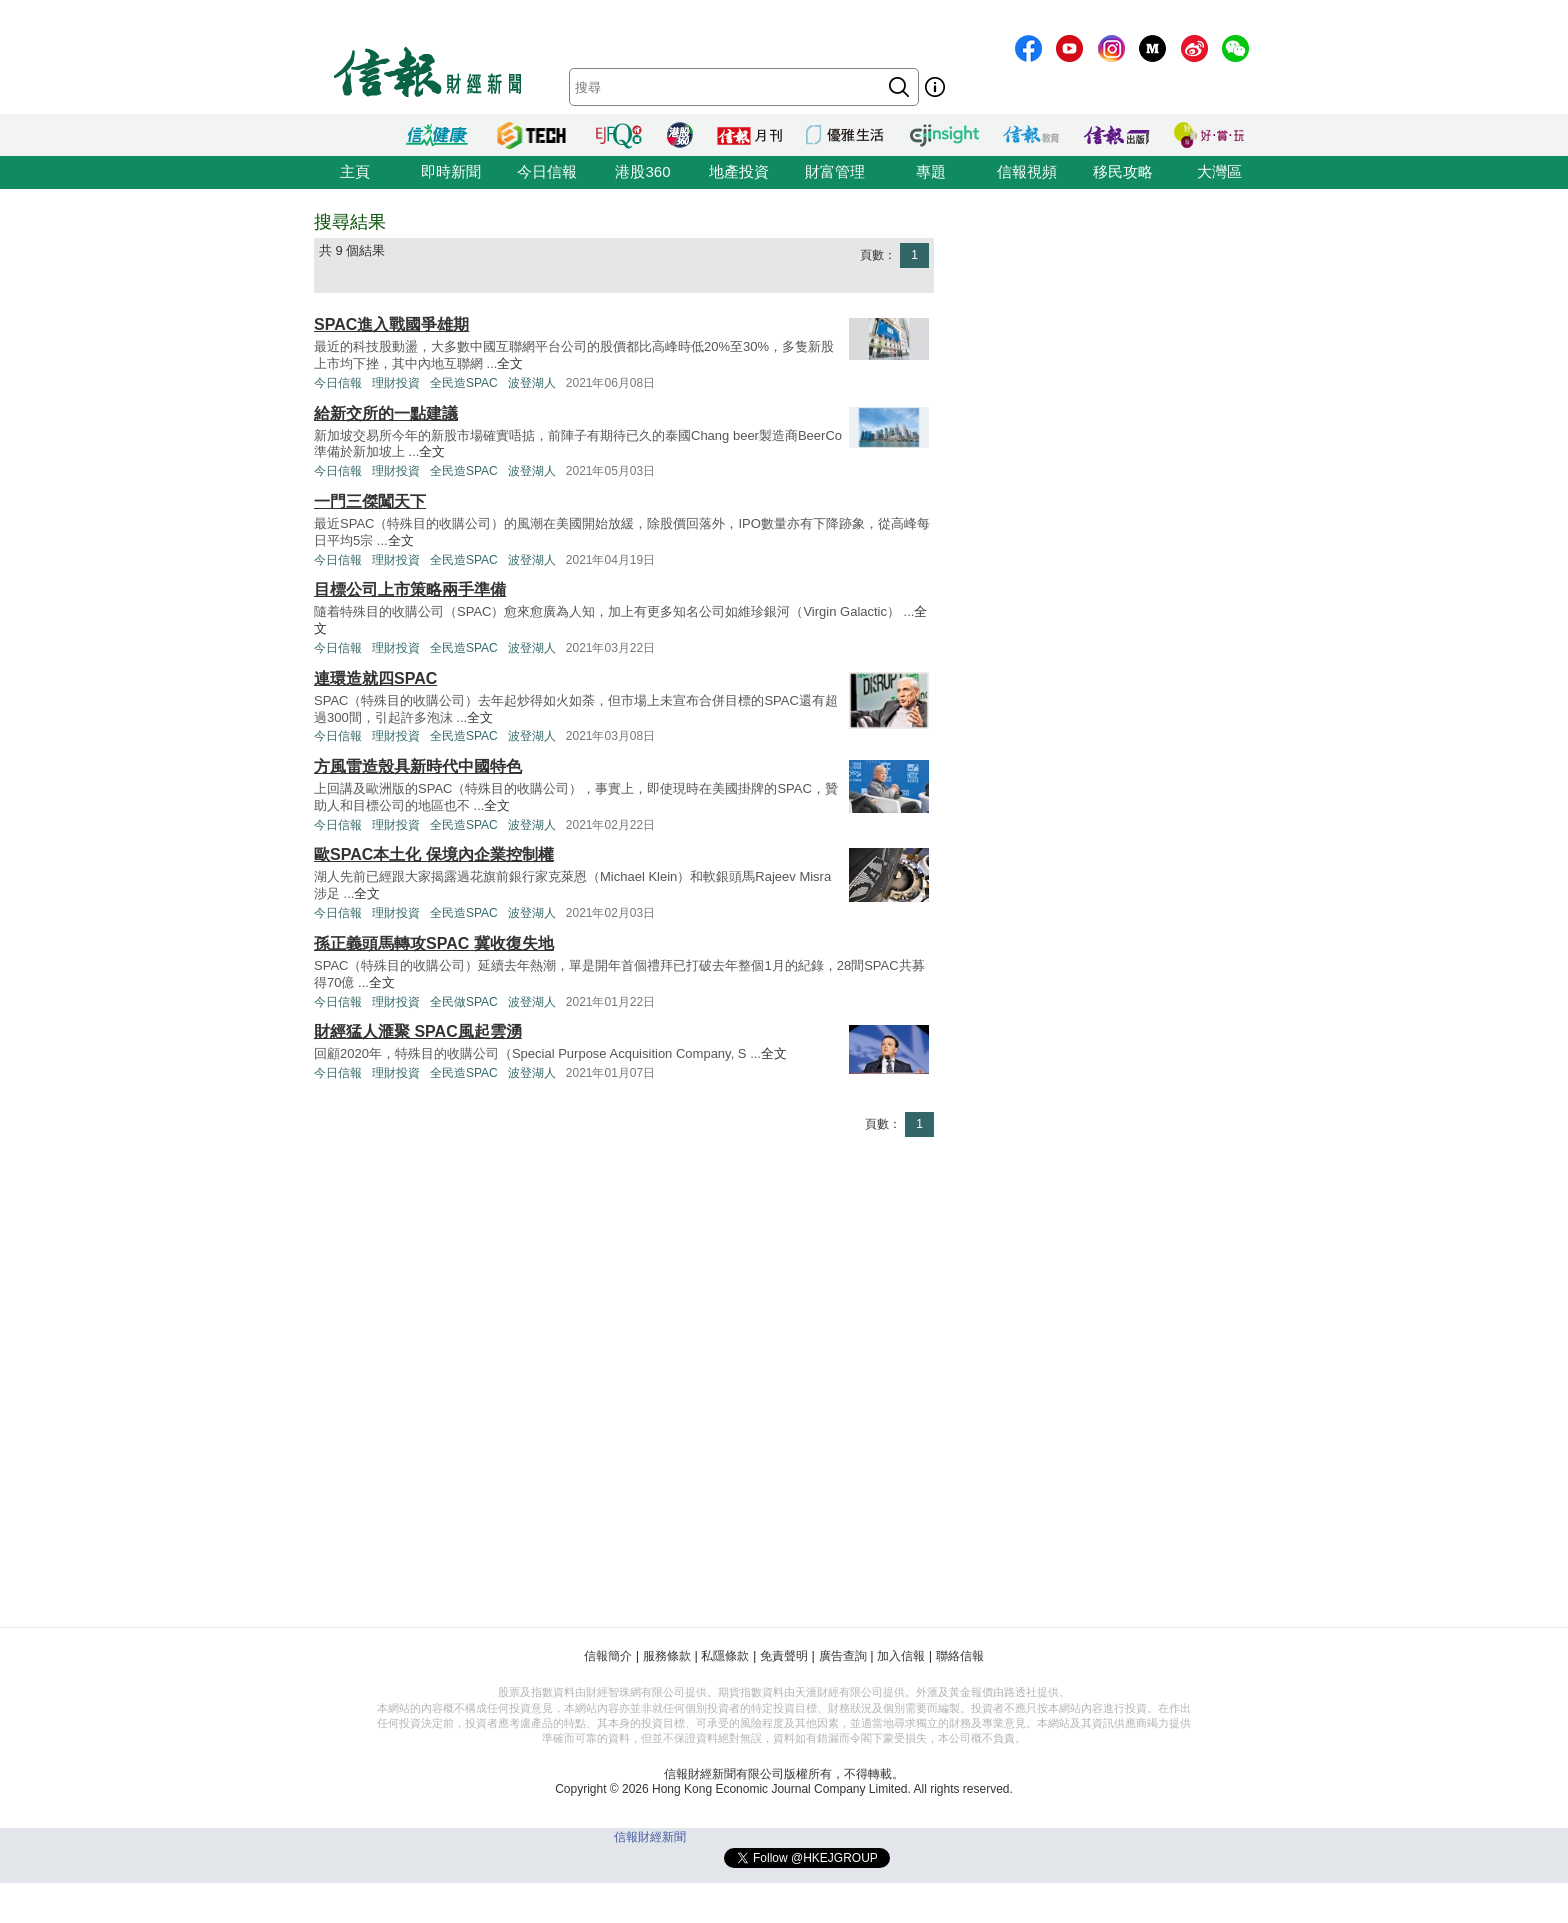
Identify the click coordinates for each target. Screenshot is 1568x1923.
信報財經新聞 (650, 1837)
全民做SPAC (464, 1002)
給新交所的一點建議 (386, 413)
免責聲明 (784, 1656)
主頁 (355, 171)
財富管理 (835, 171)
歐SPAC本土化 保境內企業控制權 (434, 854)
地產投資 (739, 171)
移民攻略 (1123, 171)
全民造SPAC (464, 383)
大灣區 (1219, 171)
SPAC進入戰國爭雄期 (391, 324)
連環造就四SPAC (375, 678)
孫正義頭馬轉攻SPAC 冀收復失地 (434, 943)
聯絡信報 (960, 1656)
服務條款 (667, 1656)
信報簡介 (608, 1656)
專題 (931, 171)
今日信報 (547, 171)
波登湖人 (532, 383)
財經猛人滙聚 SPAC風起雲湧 (418, 1031)
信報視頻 (1027, 171)
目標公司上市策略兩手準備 (410, 589)
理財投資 (396, 383)
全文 (510, 363)
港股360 (642, 171)
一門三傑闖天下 (370, 501)
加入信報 (901, 1656)
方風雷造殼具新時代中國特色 (418, 766)
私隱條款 (725, 1656)
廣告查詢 (843, 1656)
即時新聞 (451, 171)
